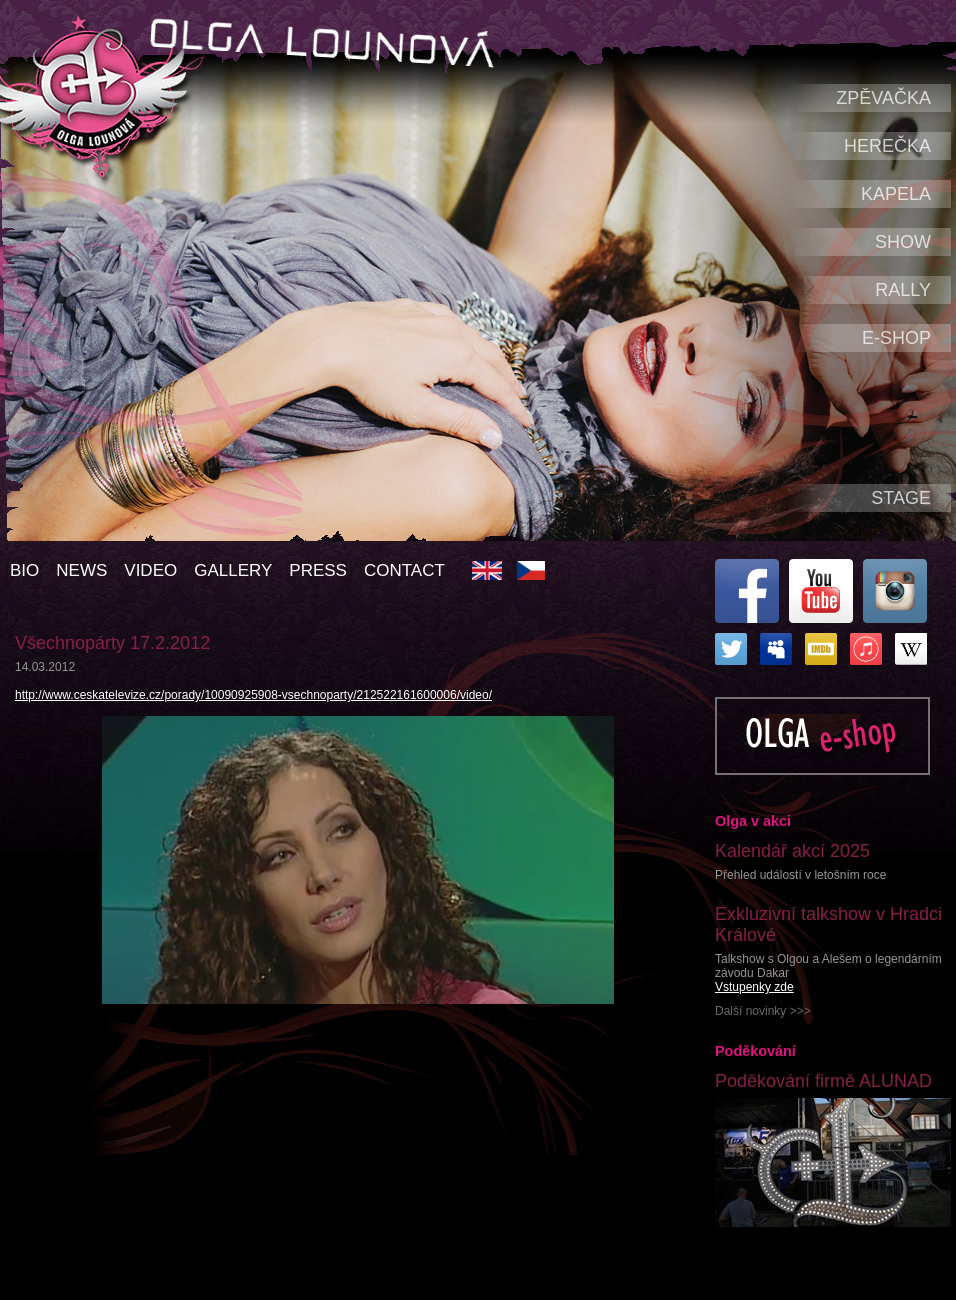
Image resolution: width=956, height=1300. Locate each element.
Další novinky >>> (763, 1011)
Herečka (887, 146)
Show (903, 242)
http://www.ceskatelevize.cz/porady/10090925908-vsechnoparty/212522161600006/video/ (253, 695)
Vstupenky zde (754, 987)
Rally (903, 290)
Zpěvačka (883, 98)
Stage (901, 498)
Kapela (896, 194)
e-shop (896, 338)
